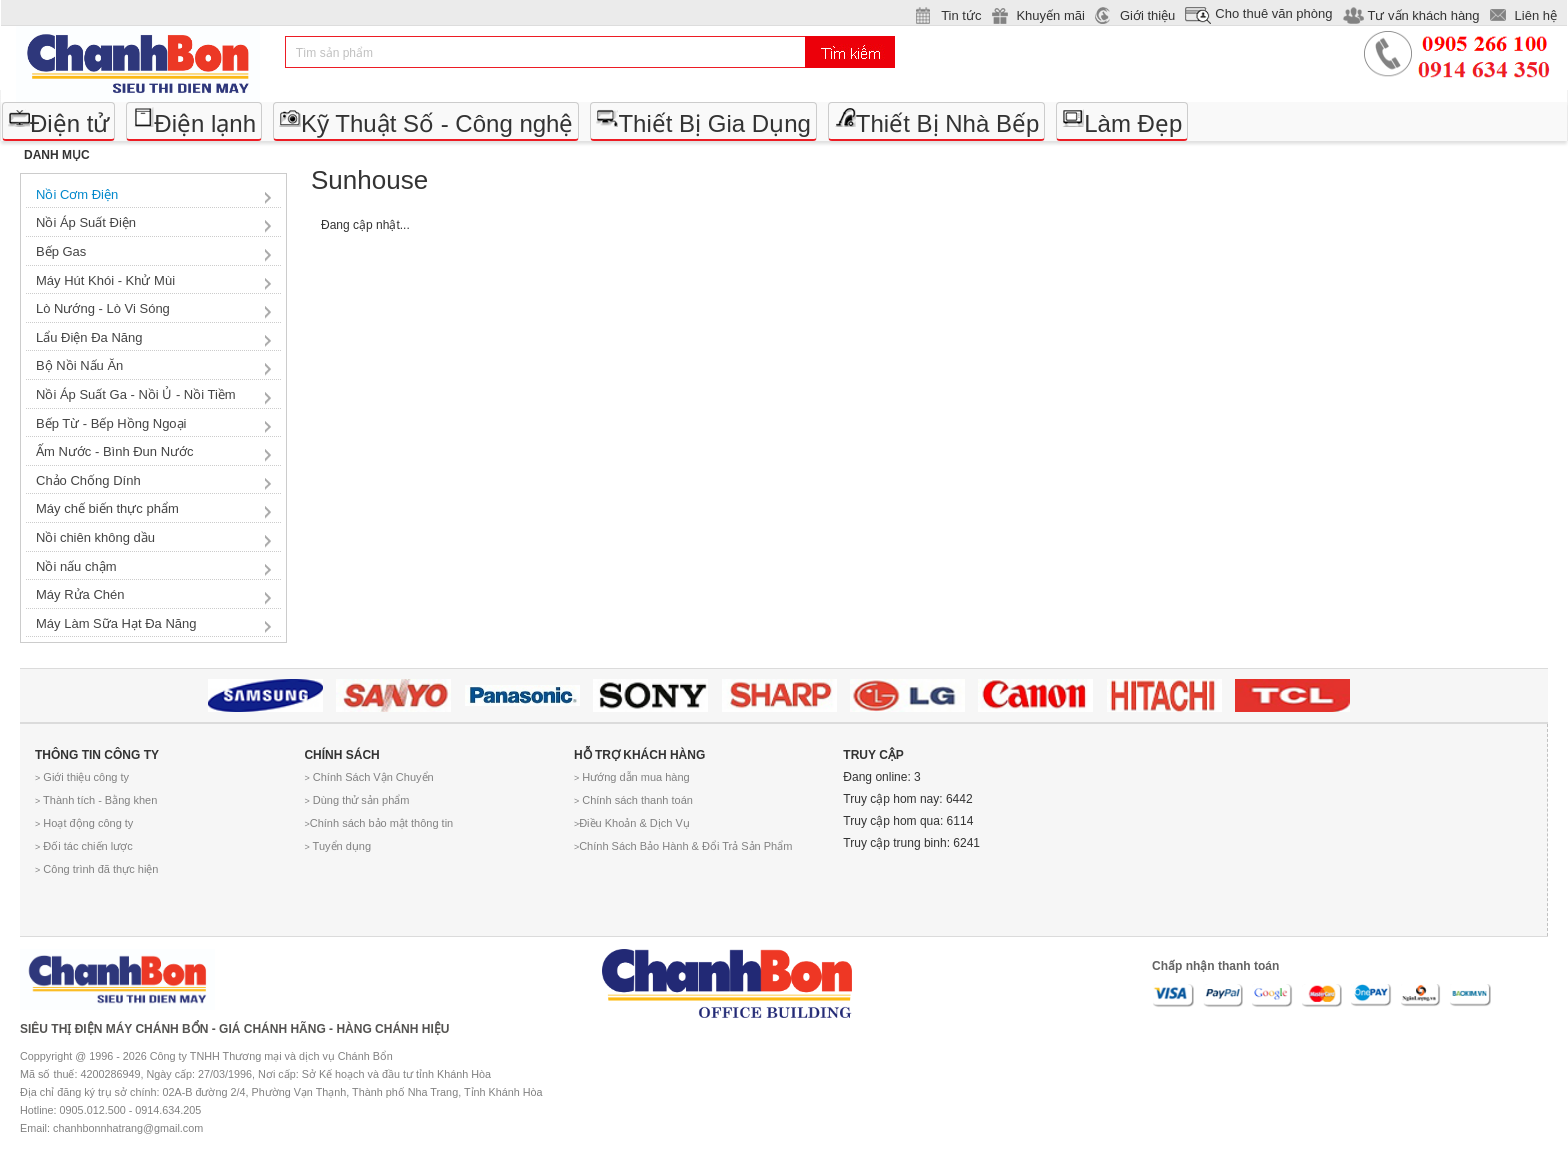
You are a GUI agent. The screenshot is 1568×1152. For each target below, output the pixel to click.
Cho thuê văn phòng (1273, 13)
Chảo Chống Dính (88, 480)
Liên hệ (1536, 15)
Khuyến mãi (1050, 15)
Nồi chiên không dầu (95, 537)
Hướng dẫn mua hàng (632, 777)
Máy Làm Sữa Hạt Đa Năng (116, 623)
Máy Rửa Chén (80, 594)
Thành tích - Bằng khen (96, 800)
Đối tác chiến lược (84, 846)
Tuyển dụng (337, 846)
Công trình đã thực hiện (96, 869)
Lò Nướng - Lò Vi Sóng (103, 308)
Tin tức (961, 15)
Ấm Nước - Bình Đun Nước (115, 451)
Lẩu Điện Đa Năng (89, 337)
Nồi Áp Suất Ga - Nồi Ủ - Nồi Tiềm (136, 394)
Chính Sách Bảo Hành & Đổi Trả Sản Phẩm (683, 846)
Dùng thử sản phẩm (356, 800)
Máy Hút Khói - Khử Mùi (105, 280)
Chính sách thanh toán (633, 800)
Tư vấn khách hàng (1423, 15)
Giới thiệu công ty (82, 777)
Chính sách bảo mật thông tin (378, 823)
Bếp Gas (61, 251)
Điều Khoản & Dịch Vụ (632, 823)
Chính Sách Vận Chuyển (368, 777)
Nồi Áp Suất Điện (86, 222)
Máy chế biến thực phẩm (107, 508)
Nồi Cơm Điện (77, 194)
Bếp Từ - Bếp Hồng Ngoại (111, 423)
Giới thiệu (1147, 15)
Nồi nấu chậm (76, 566)
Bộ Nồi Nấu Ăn (79, 365)
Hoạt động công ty (84, 823)
